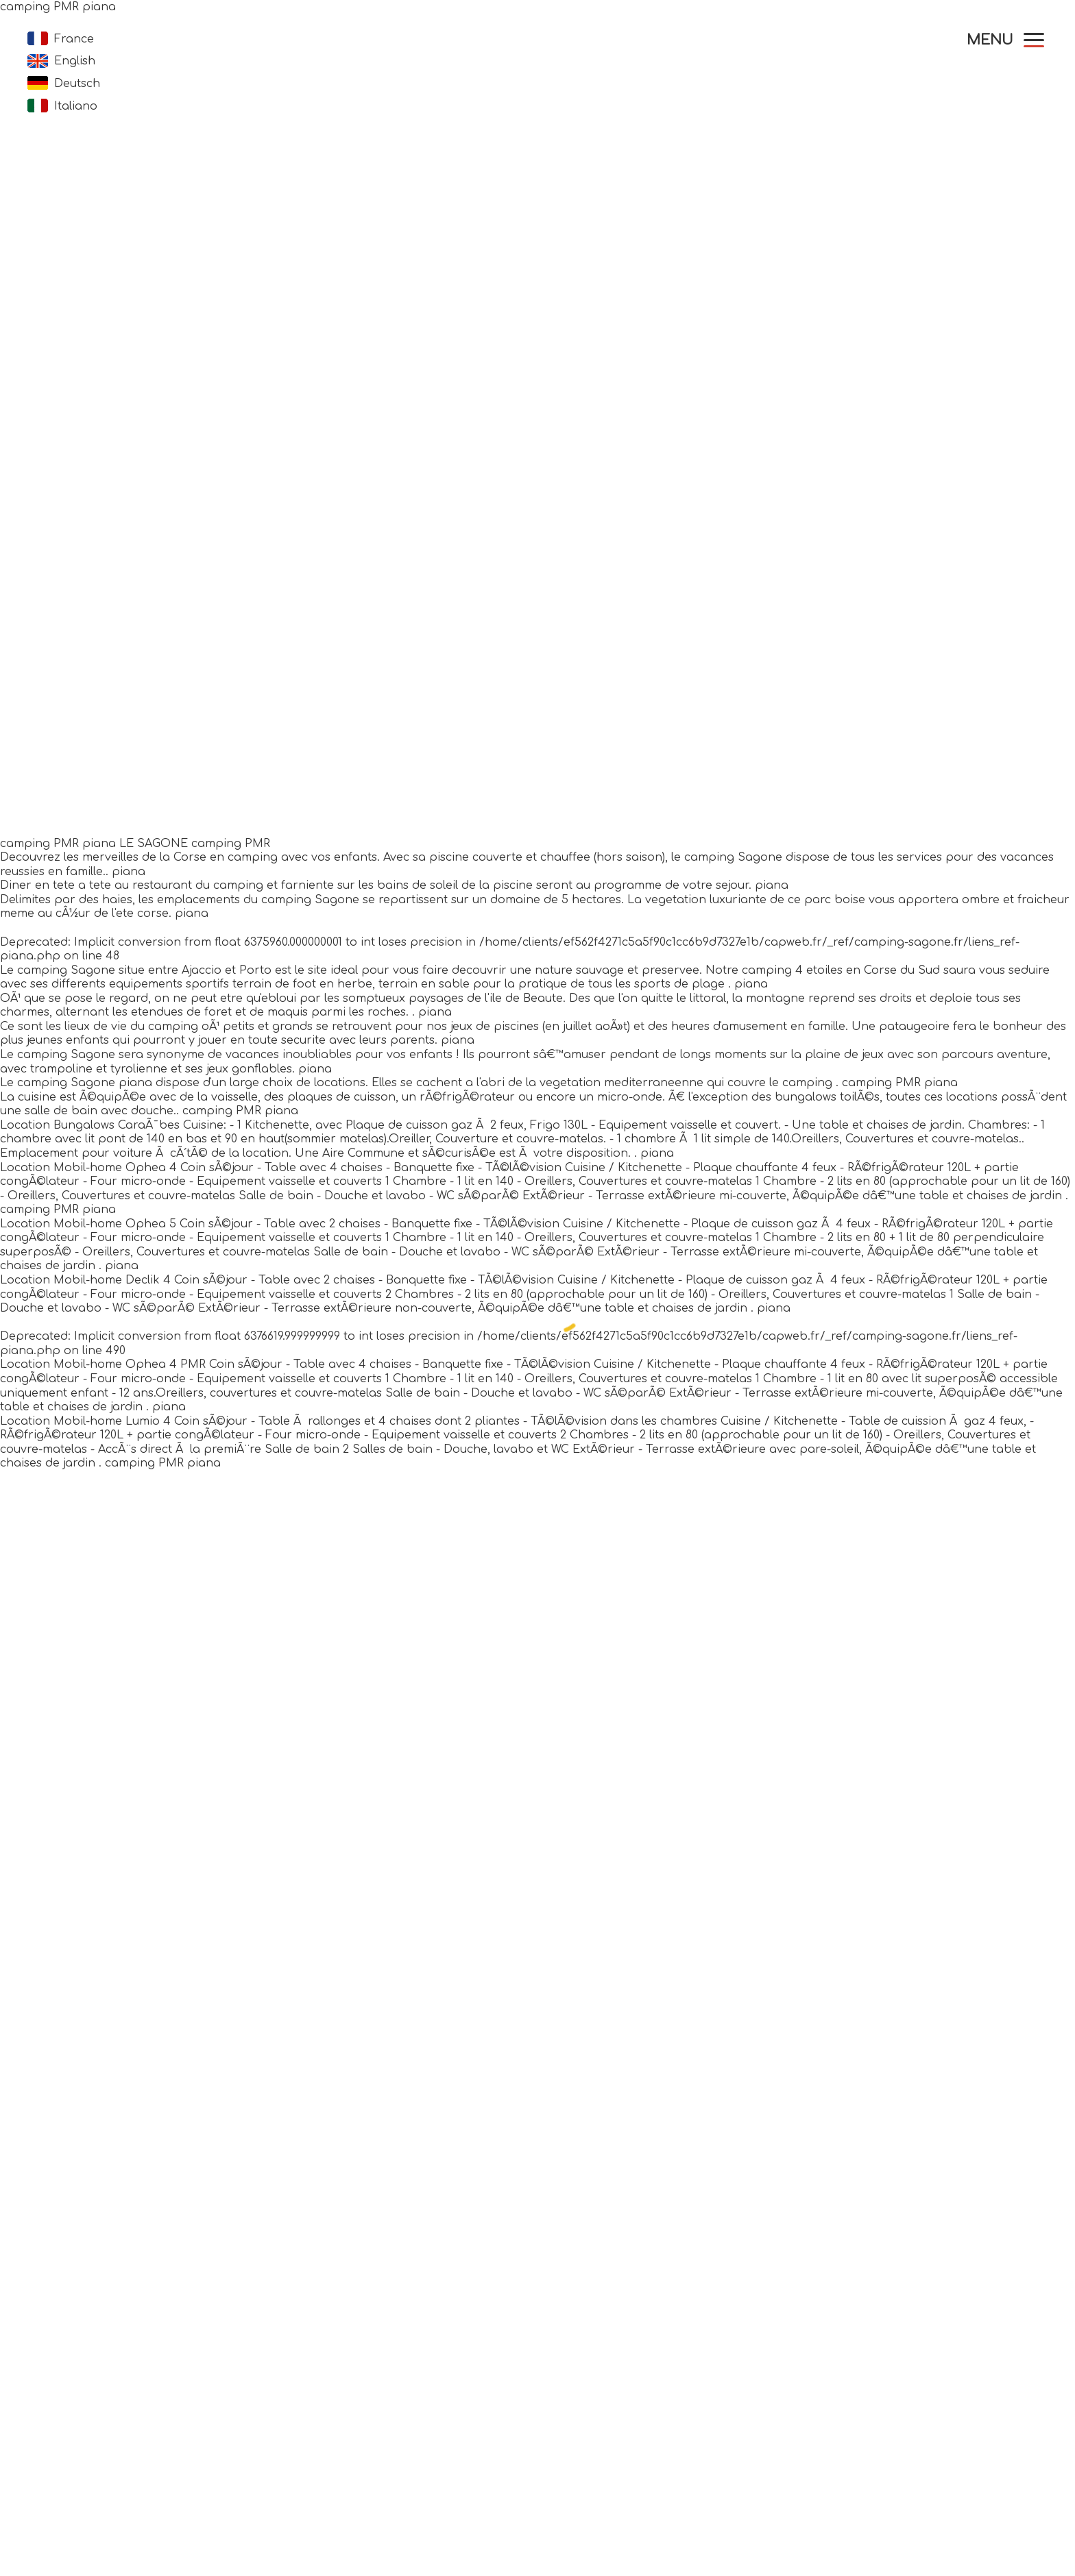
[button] (1005, 40)
